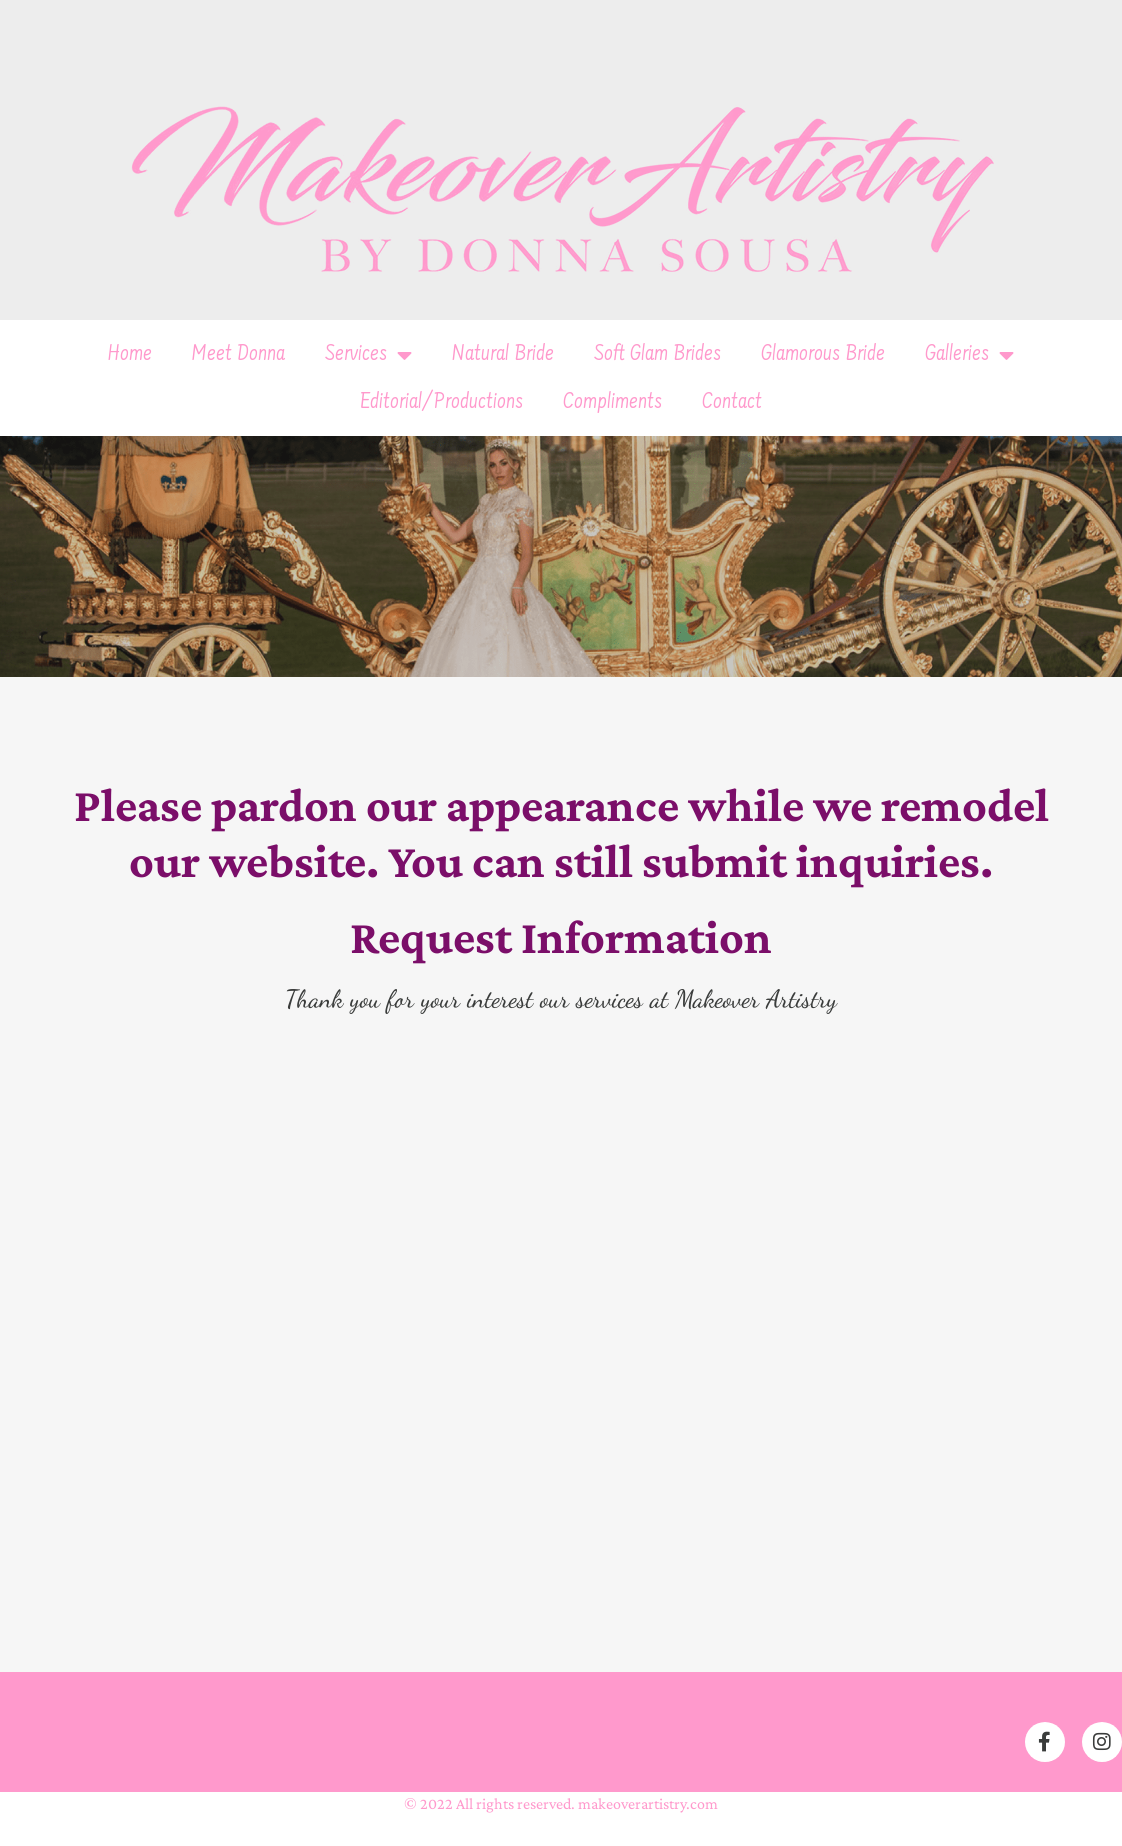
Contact (732, 403)
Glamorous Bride (823, 355)
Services (368, 355)
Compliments (612, 403)
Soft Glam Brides (657, 355)
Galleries (969, 355)
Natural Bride (503, 355)
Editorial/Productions (441, 403)
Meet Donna (238, 355)
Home (130, 355)
